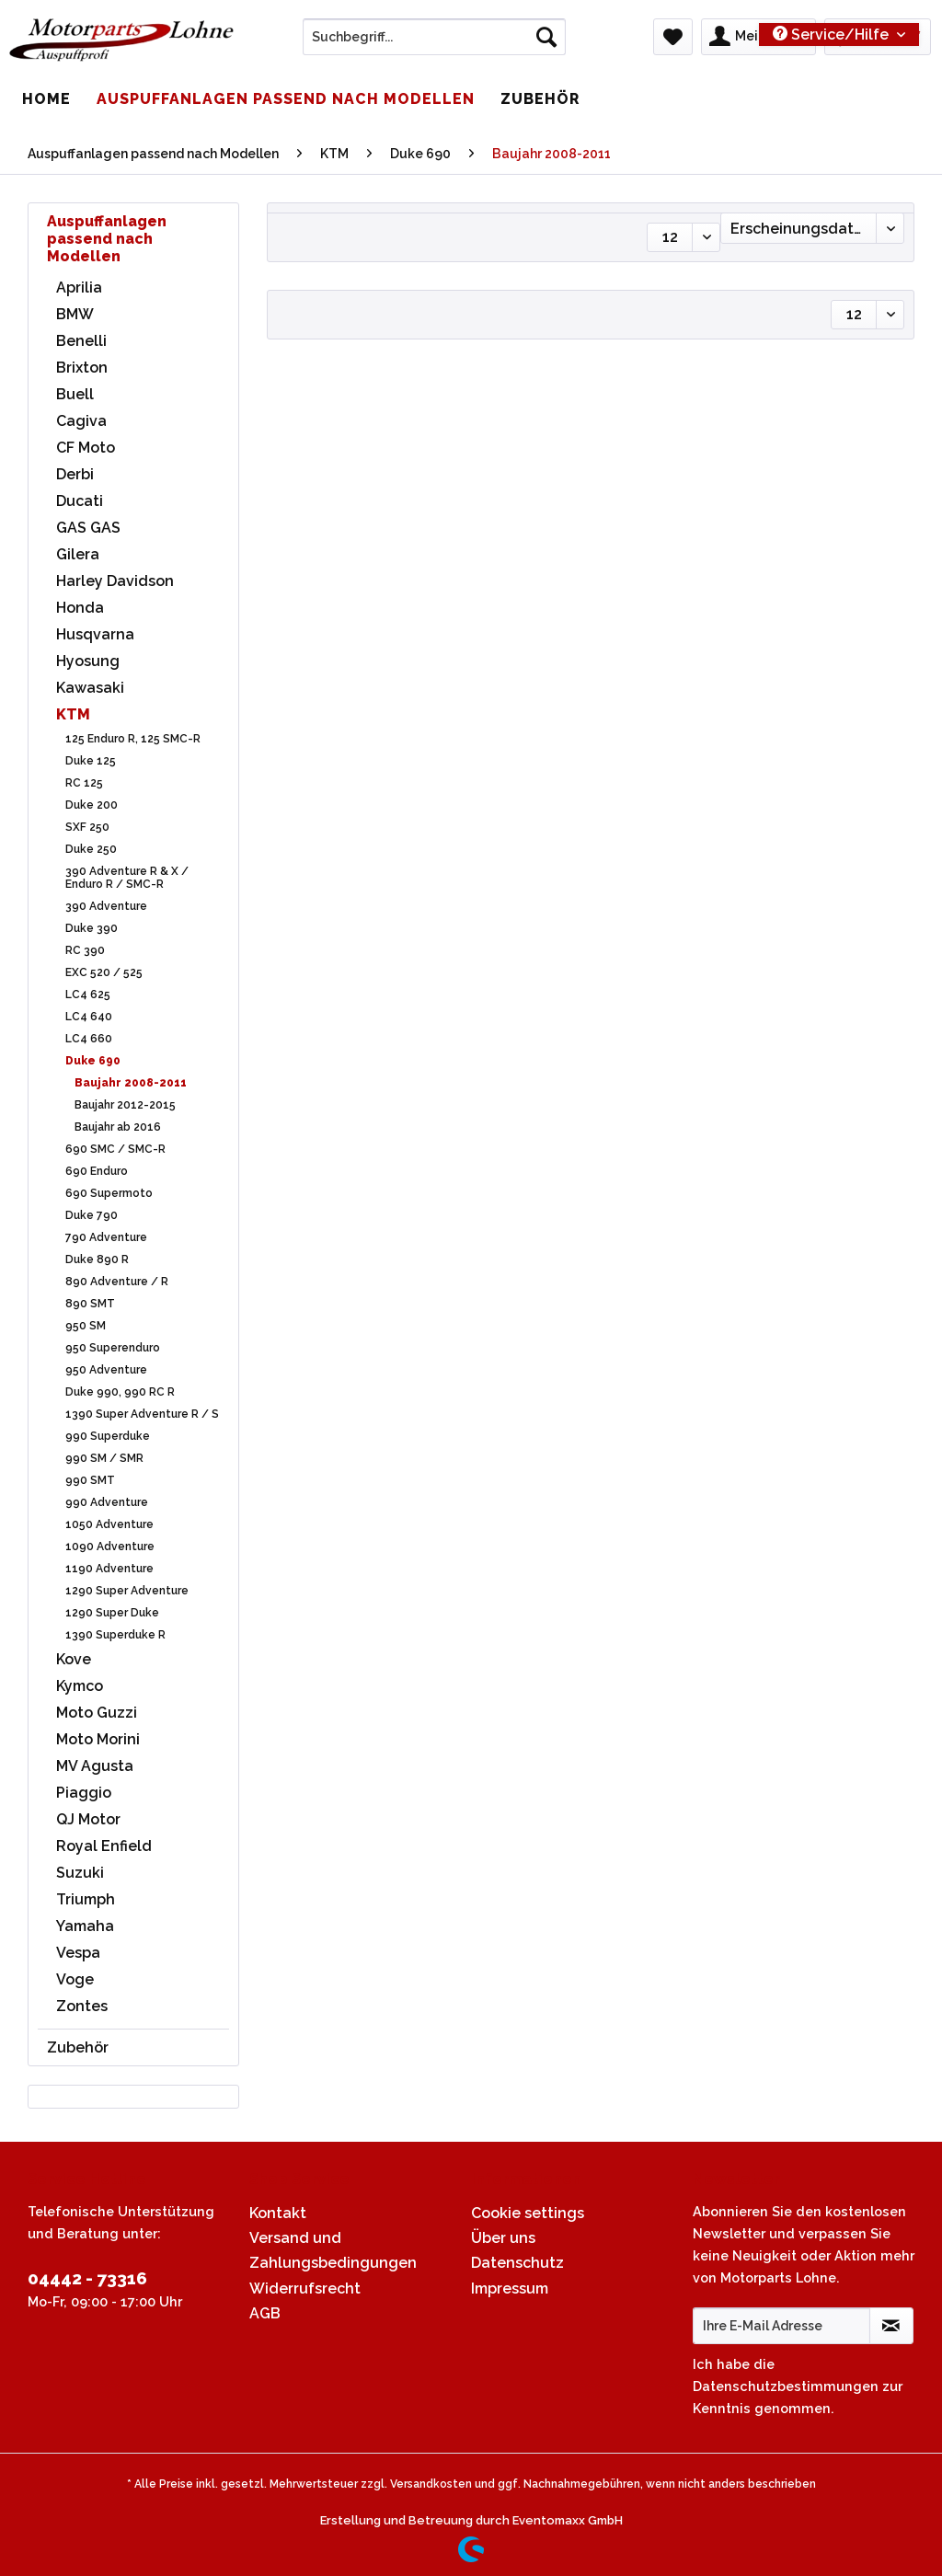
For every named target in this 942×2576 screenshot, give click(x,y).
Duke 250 (91, 849)
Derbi (75, 474)
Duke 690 (93, 1060)
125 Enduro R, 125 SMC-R (133, 738)
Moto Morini (98, 1739)
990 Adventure (106, 1502)
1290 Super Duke (112, 1612)
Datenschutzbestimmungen (786, 2386)
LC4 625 (87, 994)
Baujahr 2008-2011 (131, 1082)
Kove (73, 1659)
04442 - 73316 (87, 2278)
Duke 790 (91, 1215)
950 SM (85, 1325)
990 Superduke (107, 1436)
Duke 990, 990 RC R (120, 1392)
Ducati (79, 501)
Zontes (82, 2006)
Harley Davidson (115, 581)
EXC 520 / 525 (104, 972)
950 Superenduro (112, 1347)
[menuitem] (435, 44)
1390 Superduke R (115, 1634)
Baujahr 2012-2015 (125, 1104)
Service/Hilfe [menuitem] (832, 34)
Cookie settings (527, 2213)
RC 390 (85, 950)
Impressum (509, 2288)
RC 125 (84, 782)
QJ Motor (88, 1819)
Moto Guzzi (96, 1712)
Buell (75, 394)
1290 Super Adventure (127, 1590)
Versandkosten (431, 2484)
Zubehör (78, 2047)
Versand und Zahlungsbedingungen (333, 2250)
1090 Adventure (110, 1546)
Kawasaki (90, 687)
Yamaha (85, 1926)
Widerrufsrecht (305, 2288)
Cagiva (81, 421)
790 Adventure (106, 1237)
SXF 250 (87, 827)
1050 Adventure (109, 1524)
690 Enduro (96, 1171)
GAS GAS (88, 527)
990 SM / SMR (104, 1458)
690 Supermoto (109, 1193)
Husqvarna (95, 634)
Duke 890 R (97, 1259)
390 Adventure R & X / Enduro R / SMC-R (127, 878)
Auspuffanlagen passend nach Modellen (107, 239)
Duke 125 (90, 760)
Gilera (77, 554)
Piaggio (83, 1792)
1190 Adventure (109, 1568)
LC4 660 (88, 1038)
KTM (73, 714)
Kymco (79, 1686)
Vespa (78, 1952)
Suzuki (80, 1872)
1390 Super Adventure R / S (142, 1414)
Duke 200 (91, 805)
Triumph (85, 1899)
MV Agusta (94, 1766)
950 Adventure (106, 1369)
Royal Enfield (104, 1846)
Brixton (82, 367)
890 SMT (90, 1303)
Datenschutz (517, 2262)
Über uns (503, 2238)
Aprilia (79, 287)
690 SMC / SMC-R (115, 1149)
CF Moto (85, 447)
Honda (80, 607)
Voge (75, 1979)
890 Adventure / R (116, 1281)
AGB (265, 2313)
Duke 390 (91, 928)
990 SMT (90, 1480)
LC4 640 (88, 1016)
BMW (75, 314)
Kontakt (277, 2213)
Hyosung (88, 661)
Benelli (81, 341)
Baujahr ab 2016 (118, 1127)
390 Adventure (106, 906)
